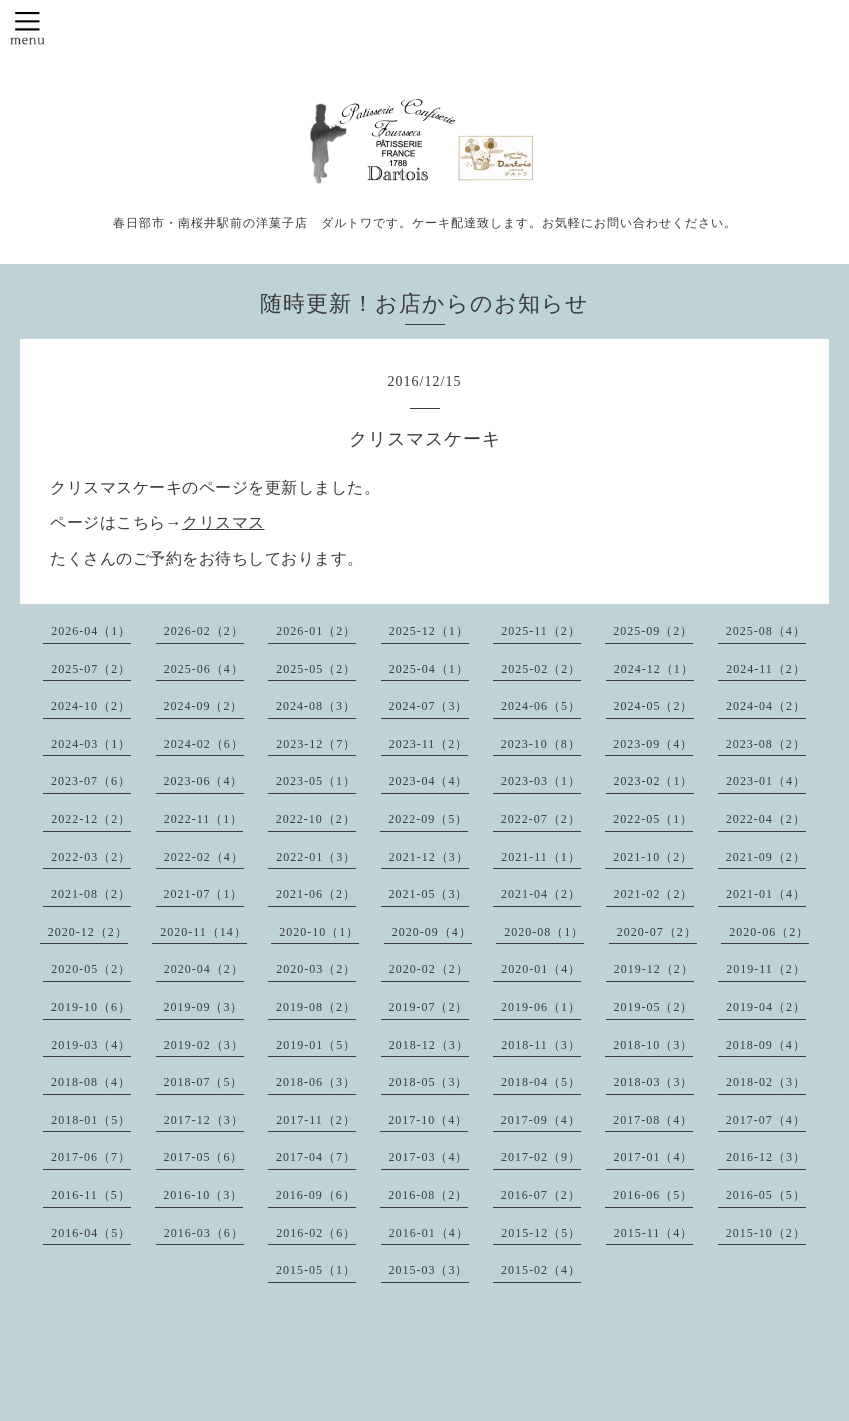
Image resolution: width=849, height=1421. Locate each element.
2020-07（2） (657, 932)
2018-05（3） (429, 1082)
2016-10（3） (203, 1195)
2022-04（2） (766, 819)
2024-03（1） (91, 744)
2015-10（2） (766, 1233)
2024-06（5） (541, 706)
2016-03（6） (204, 1233)
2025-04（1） (429, 669)
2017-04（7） (316, 1157)
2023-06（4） (204, 781)
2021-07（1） (204, 894)
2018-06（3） (316, 1082)
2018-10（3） (653, 1045)
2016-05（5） (766, 1195)
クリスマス (223, 522)
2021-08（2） (91, 894)
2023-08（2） (766, 744)
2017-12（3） (204, 1120)
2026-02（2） (204, 631)
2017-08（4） (653, 1120)
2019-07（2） (429, 1007)
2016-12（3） (766, 1157)
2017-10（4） (428, 1120)
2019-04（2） (766, 1007)
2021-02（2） (654, 894)
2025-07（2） (91, 669)
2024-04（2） (766, 706)
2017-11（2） (316, 1120)
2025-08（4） (766, 631)
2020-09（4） (432, 932)
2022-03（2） (91, 857)
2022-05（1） (653, 819)
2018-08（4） (91, 1082)
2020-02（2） (429, 969)
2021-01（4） (766, 894)
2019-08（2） (316, 1007)
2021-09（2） (766, 857)
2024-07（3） (429, 706)
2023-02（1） (654, 781)
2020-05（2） (91, 969)
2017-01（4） (654, 1157)
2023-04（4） (429, 781)
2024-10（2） (91, 706)
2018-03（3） (654, 1082)
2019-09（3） (204, 1007)
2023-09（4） (653, 744)
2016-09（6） (316, 1195)
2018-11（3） (541, 1045)
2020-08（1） (544, 932)
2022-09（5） (428, 819)
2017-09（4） (541, 1120)
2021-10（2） (653, 857)
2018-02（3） (766, 1082)
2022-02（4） (204, 857)
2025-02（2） (541, 669)
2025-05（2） (316, 669)
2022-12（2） (91, 819)
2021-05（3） (429, 894)
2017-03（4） (429, 1157)
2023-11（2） (429, 744)
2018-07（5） (204, 1082)
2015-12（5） (541, 1233)
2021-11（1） (541, 857)
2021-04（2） (541, 894)
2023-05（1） (316, 781)
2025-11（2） (541, 631)
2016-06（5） (653, 1195)
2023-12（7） (316, 744)
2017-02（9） (541, 1157)
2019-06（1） (541, 1007)
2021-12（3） (429, 857)
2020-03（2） (316, 969)
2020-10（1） (319, 932)
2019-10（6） (91, 1007)
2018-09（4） (766, 1045)
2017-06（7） (91, 1157)
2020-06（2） (769, 932)
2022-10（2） (316, 819)
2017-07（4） (766, 1120)
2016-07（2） (541, 1195)
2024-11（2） (766, 669)
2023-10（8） (541, 744)
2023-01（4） (766, 781)
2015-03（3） (429, 1270)
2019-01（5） (316, 1045)
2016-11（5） (91, 1195)
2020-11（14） (203, 932)
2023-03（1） (541, 781)
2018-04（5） (541, 1082)
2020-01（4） (541, 969)
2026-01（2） (316, 631)
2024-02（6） (204, 744)
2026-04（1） (91, 631)
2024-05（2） (654, 706)
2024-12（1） (654, 669)
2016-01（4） (429, 1233)
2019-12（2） (654, 969)
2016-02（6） (316, 1233)
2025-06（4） (204, 669)
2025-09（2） (653, 631)
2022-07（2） (541, 819)
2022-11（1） (204, 819)
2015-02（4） (541, 1270)
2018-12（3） (429, 1045)
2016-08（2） (428, 1195)
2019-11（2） (766, 969)
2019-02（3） (204, 1045)
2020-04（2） (204, 969)
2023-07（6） (91, 781)
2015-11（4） (654, 1233)
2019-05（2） (654, 1007)
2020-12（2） (88, 932)
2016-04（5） (91, 1233)
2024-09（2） (204, 706)
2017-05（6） (204, 1157)
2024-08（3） (316, 706)
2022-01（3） (316, 857)
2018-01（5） (91, 1120)
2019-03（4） (91, 1045)
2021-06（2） (316, 894)
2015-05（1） (316, 1270)
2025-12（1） (429, 631)
